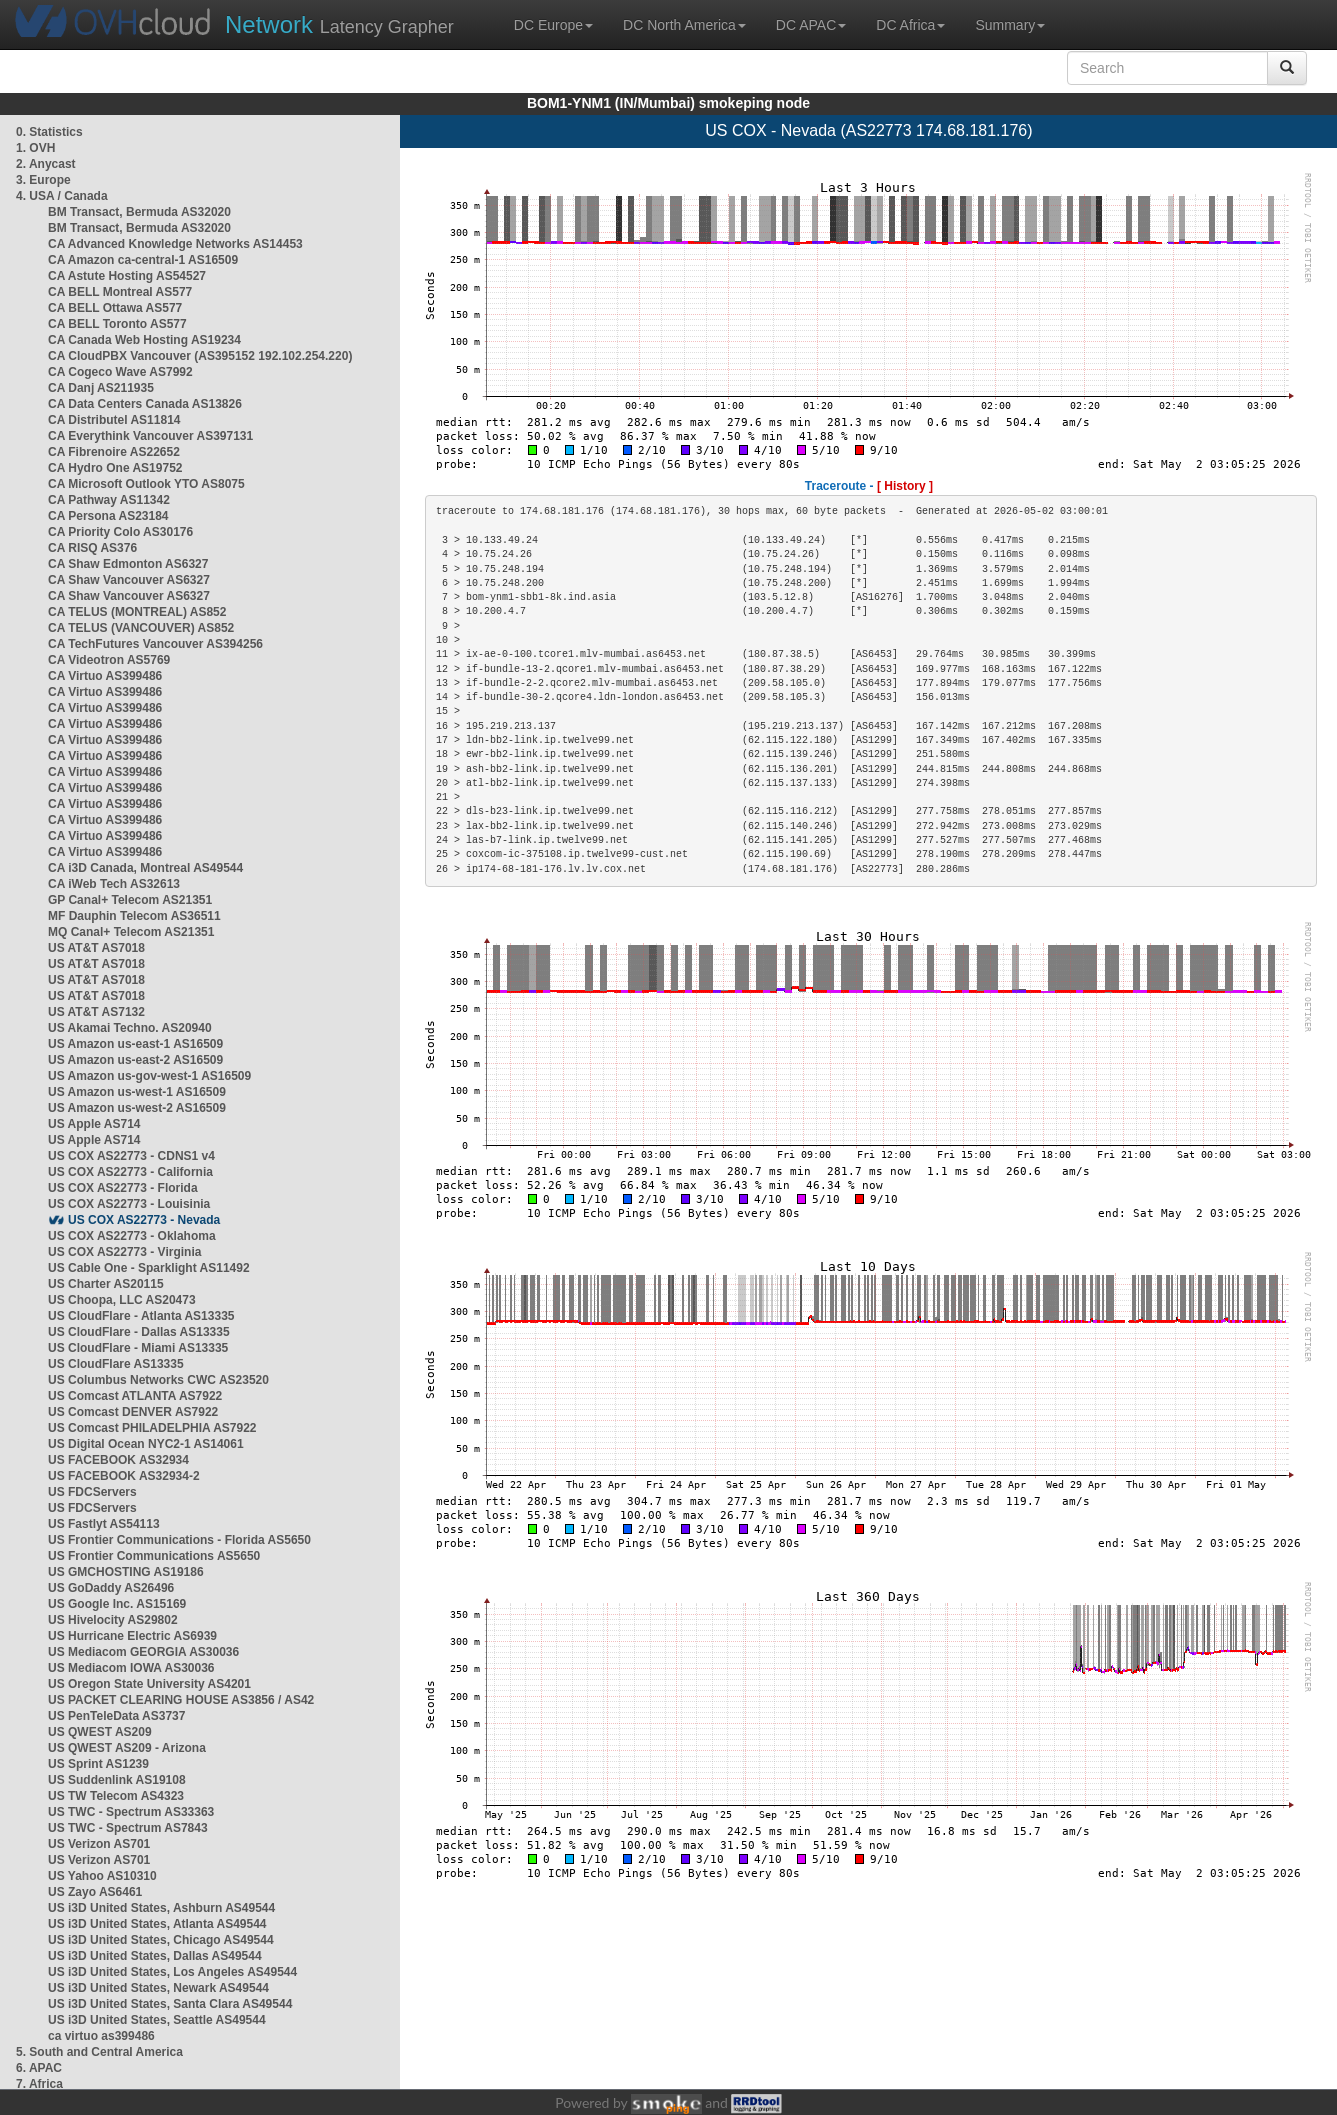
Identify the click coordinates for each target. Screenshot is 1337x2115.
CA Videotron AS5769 (109, 660)
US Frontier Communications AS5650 (154, 1556)
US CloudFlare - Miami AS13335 (138, 1348)
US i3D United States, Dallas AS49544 (155, 1956)
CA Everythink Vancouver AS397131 (150, 436)
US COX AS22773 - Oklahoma (132, 1236)
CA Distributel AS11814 (114, 420)
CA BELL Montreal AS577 (120, 292)
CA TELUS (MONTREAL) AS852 (137, 612)
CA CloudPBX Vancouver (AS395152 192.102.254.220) (200, 356)
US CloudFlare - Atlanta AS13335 (141, 1316)
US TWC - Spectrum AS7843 (128, 1828)
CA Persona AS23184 (108, 516)
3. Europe (43, 180)
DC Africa (910, 25)
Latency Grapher (339, 24)
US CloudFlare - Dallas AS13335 (139, 1332)
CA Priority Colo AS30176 (120, 532)
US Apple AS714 (94, 1124)
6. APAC (39, 2068)
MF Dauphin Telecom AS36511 (134, 916)
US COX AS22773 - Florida (123, 1188)
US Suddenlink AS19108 (117, 1780)
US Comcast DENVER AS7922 (133, 1412)
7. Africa (39, 2084)
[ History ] (905, 486)
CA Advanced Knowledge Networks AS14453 (175, 244)
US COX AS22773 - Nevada (144, 1220)
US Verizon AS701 (99, 1844)
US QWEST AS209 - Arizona (127, 1748)
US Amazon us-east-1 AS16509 (135, 1044)
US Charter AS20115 (106, 1284)
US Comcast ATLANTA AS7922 (135, 1396)
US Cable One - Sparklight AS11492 (149, 1268)
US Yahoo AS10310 (102, 1876)
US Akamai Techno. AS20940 (130, 1028)
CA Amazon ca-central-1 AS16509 (143, 260)
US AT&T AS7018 (96, 948)
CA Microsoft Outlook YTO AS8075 (146, 484)
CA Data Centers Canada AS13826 (145, 404)
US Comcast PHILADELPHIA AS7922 (152, 1428)
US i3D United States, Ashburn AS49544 (161, 1908)
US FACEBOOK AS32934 (118, 1460)
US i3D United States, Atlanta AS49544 (157, 1924)
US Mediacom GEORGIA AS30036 (143, 1652)
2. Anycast (46, 164)
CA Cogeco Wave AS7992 (120, 372)
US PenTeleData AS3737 (116, 1716)
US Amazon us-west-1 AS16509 (137, 1092)
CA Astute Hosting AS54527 (127, 276)
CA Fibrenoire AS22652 (114, 452)
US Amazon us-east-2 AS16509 (135, 1060)
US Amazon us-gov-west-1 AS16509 (149, 1076)
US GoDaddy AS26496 (111, 1588)
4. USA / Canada (62, 196)
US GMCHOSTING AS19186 (126, 1572)
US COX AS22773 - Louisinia (129, 1204)
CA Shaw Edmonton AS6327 (128, 564)
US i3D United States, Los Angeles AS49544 (172, 1972)
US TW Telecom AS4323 (116, 1796)
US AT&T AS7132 (96, 1012)
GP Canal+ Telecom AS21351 (130, 900)
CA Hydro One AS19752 (115, 468)
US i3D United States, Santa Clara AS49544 (170, 2004)
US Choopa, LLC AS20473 (122, 1300)
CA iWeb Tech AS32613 (114, 884)
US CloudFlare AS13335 (116, 1364)
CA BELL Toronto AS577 (117, 324)
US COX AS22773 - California (130, 1172)
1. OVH (35, 148)
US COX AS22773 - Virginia (124, 1252)
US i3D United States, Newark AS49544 (158, 1988)
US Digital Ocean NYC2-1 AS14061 (146, 1444)
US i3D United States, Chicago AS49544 (161, 1940)
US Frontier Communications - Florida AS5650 (179, 1540)
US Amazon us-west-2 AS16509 (137, 1108)
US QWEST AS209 (100, 1732)
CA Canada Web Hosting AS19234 (144, 340)
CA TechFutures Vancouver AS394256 (155, 644)
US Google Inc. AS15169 (117, 1604)
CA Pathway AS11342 (109, 500)
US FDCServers (92, 1492)
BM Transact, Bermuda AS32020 (139, 212)
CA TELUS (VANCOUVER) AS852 (141, 628)
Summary (1010, 25)
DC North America (684, 25)
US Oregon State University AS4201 (149, 1684)
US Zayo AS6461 (95, 1892)
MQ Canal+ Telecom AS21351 (131, 932)
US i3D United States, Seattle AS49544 (157, 2020)
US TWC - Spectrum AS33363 (131, 1812)
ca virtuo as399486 (101, 2036)
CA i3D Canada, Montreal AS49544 (145, 868)
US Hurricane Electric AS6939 (132, 1636)
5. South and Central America (99, 2052)
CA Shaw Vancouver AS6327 (129, 580)
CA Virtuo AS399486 (105, 676)
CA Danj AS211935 (101, 388)
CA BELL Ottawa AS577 (115, 308)
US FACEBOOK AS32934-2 (124, 1476)
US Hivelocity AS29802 (113, 1620)
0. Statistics (49, 132)
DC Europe (553, 25)
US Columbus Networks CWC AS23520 (158, 1380)
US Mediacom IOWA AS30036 (131, 1668)
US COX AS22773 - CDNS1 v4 (131, 1156)
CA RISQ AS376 (92, 548)
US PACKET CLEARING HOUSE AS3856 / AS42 (181, 1700)
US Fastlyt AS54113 (104, 1524)
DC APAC (811, 25)
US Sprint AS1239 (98, 1764)
